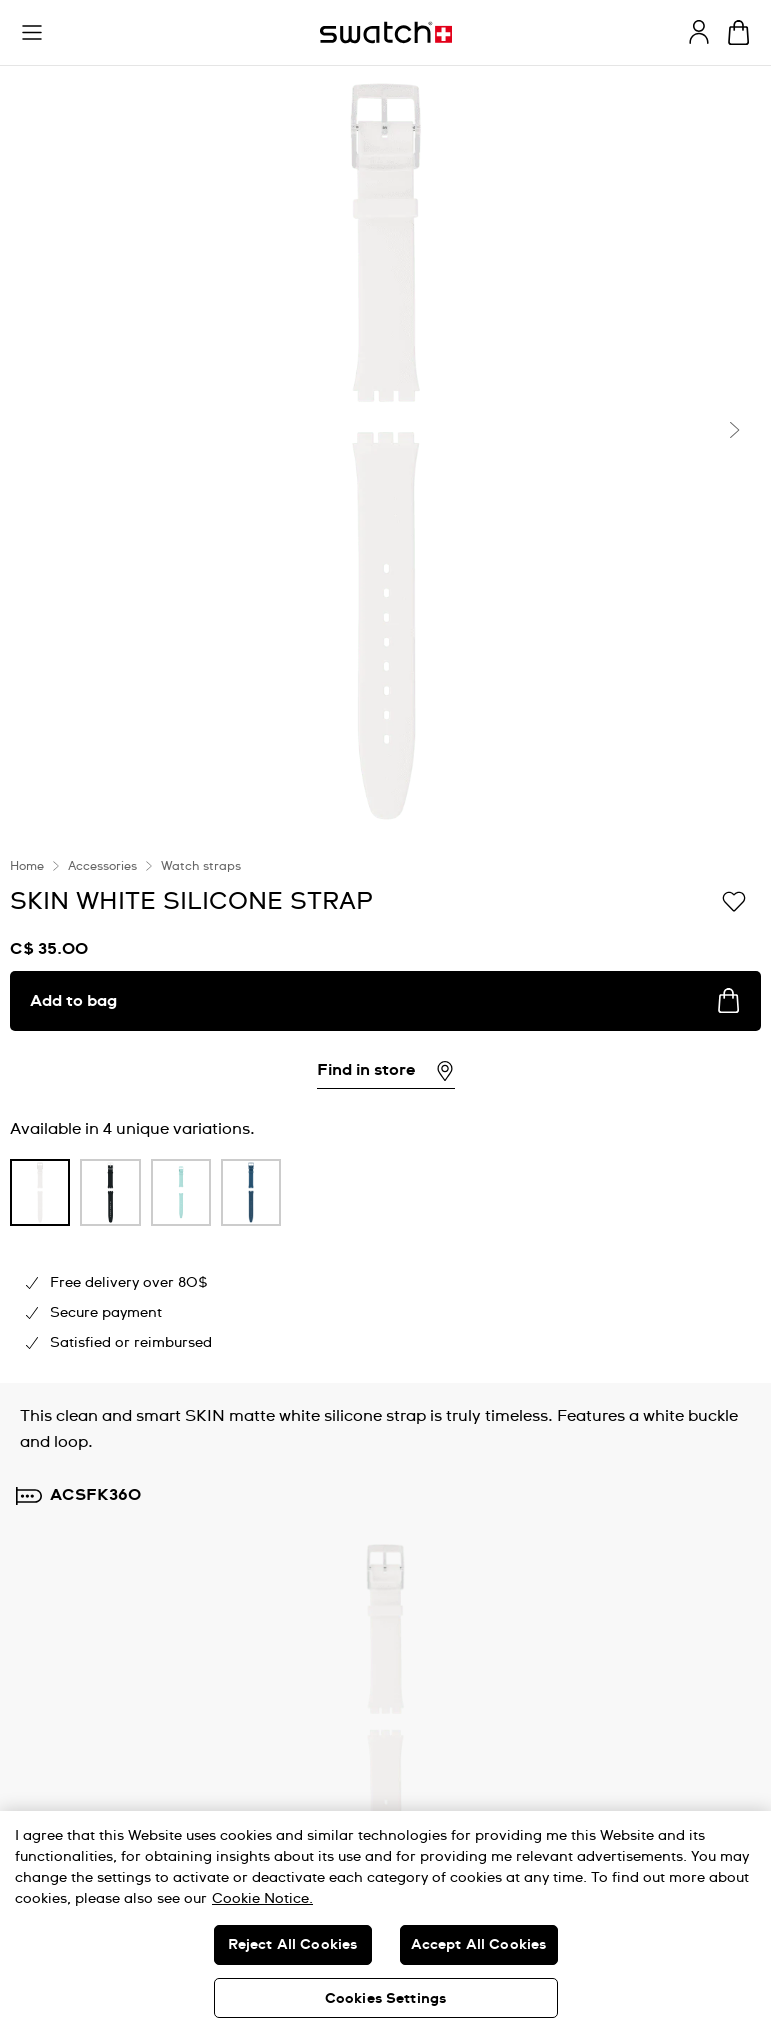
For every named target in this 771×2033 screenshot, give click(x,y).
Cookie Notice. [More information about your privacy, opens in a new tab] (262, 1899)
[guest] (699, 32)
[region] (385, 1922)
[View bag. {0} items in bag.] (738, 32)
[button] (32, 33)
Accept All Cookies (479, 1945)
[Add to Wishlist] (734, 900)
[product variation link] (40, 1192)
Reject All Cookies (293, 1945)
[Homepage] (386, 32)
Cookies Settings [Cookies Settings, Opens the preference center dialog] (385, 1999)
